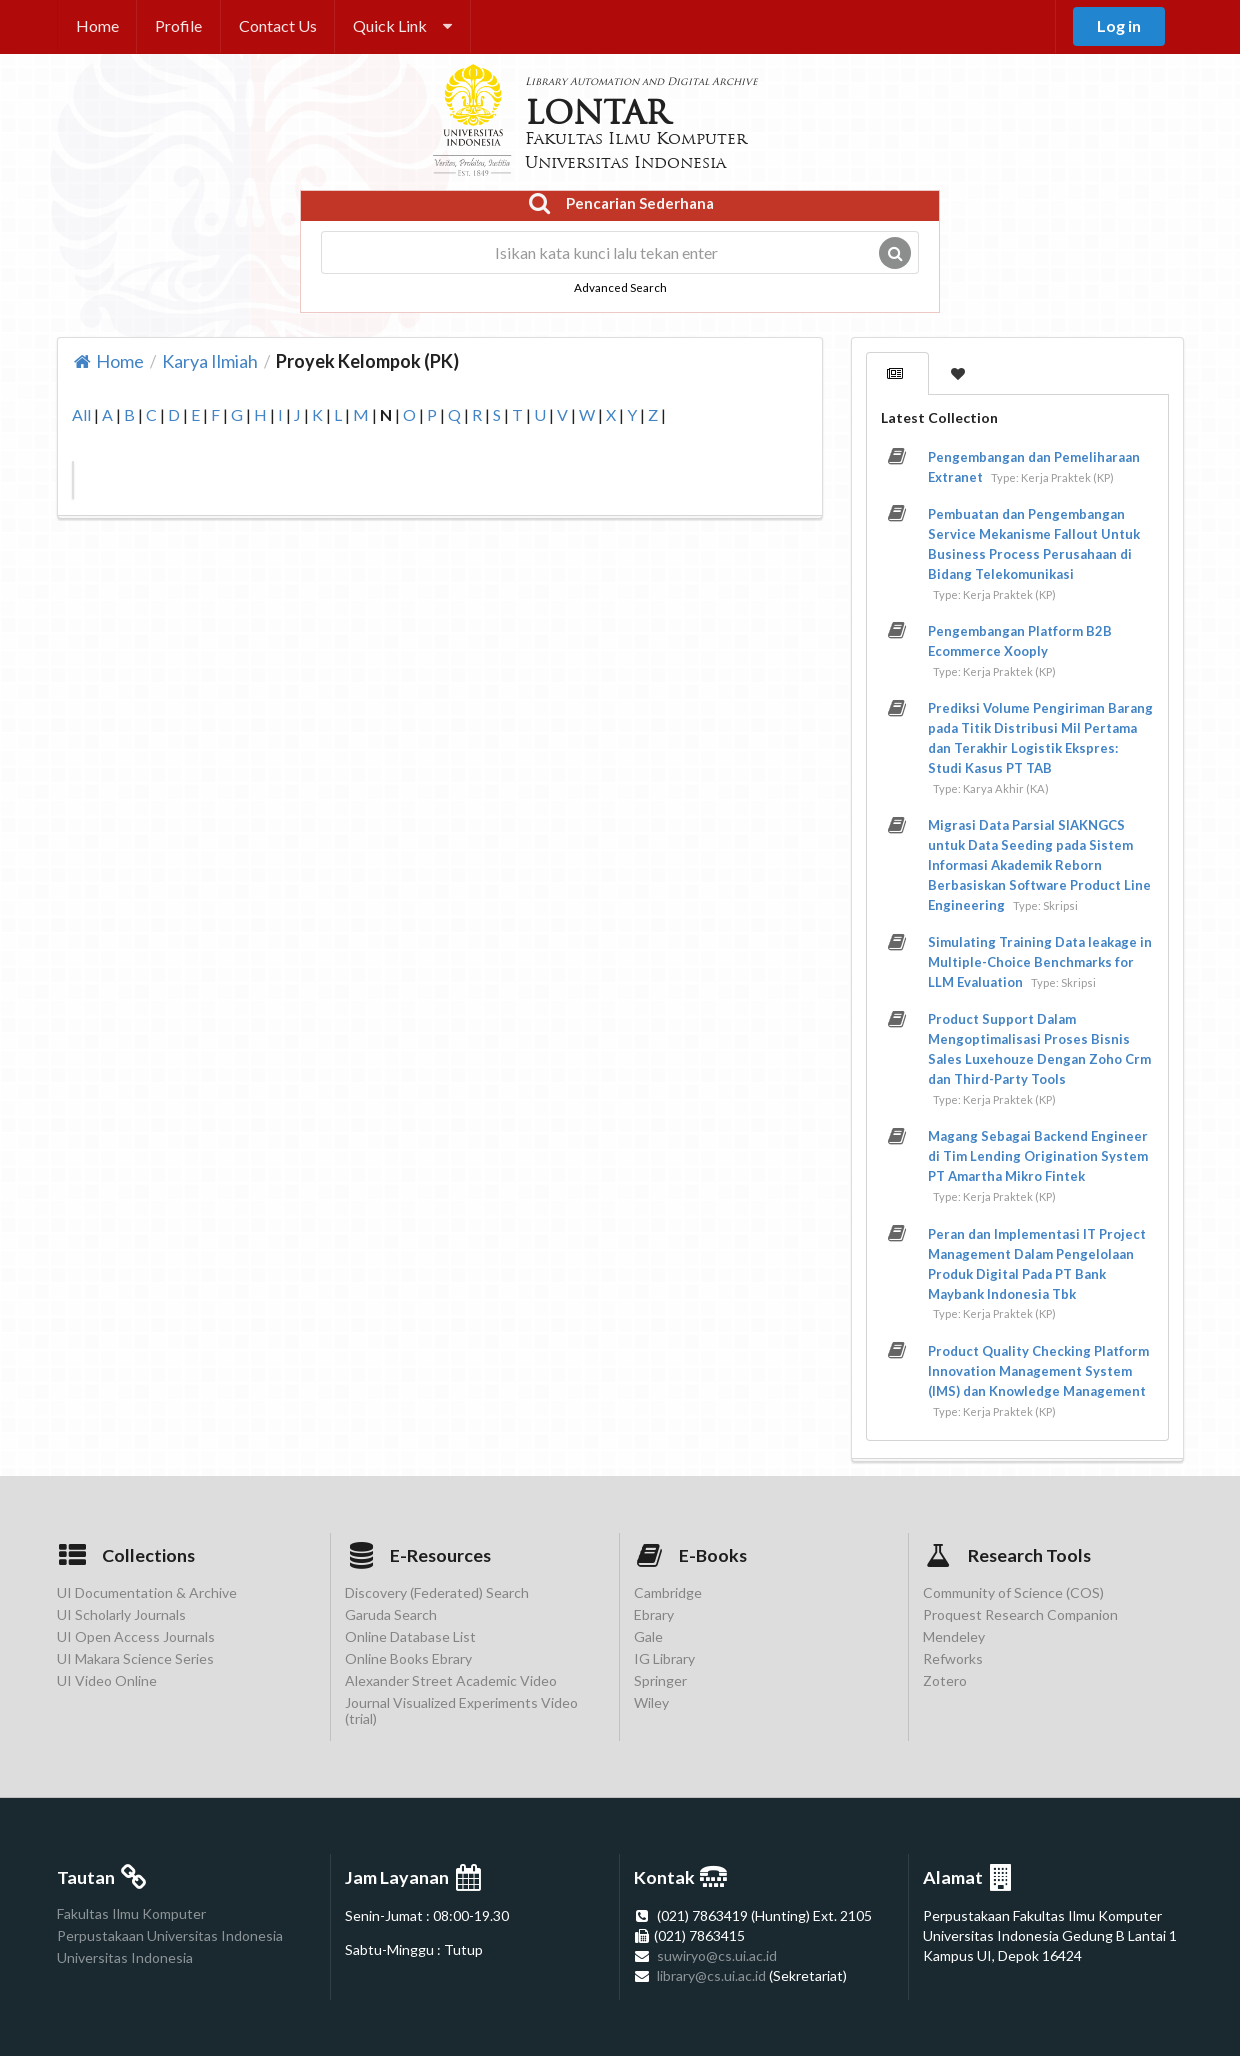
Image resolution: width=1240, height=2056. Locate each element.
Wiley (651, 1702)
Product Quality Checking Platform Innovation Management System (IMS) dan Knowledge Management (1038, 1371)
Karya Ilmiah (210, 361)
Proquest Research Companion (1020, 1614)
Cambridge (668, 1593)
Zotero (945, 1680)
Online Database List (410, 1636)
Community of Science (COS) (1013, 1593)
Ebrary (654, 1614)
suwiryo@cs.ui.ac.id (717, 1955)
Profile (178, 25)
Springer (660, 1680)
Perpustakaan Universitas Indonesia (170, 1935)
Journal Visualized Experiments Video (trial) (461, 1710)
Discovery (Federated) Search (437, 1593)
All (81, 414)
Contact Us (278, 25)
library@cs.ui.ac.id (711, 1975)
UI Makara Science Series (135, 1658)
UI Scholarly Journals (121, 1614)
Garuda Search (391, 1614)
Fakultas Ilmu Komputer (131, 1914)
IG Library (664, 1658)
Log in (1119, 25)
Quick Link (402, 25)
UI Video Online (107, 1680)
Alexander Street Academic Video (451, 1680)
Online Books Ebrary (408, 1658)
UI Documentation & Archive (147, 1593)
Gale (648, 1636)
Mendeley (954, 1636)
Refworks (953, 1658)
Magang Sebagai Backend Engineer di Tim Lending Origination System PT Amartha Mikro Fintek (1038, 1156)
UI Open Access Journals (136, 1636)
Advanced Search (620, 287)
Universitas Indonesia (125, 1957)
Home (97, 25)
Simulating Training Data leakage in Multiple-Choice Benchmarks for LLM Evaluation (1040, 962)
